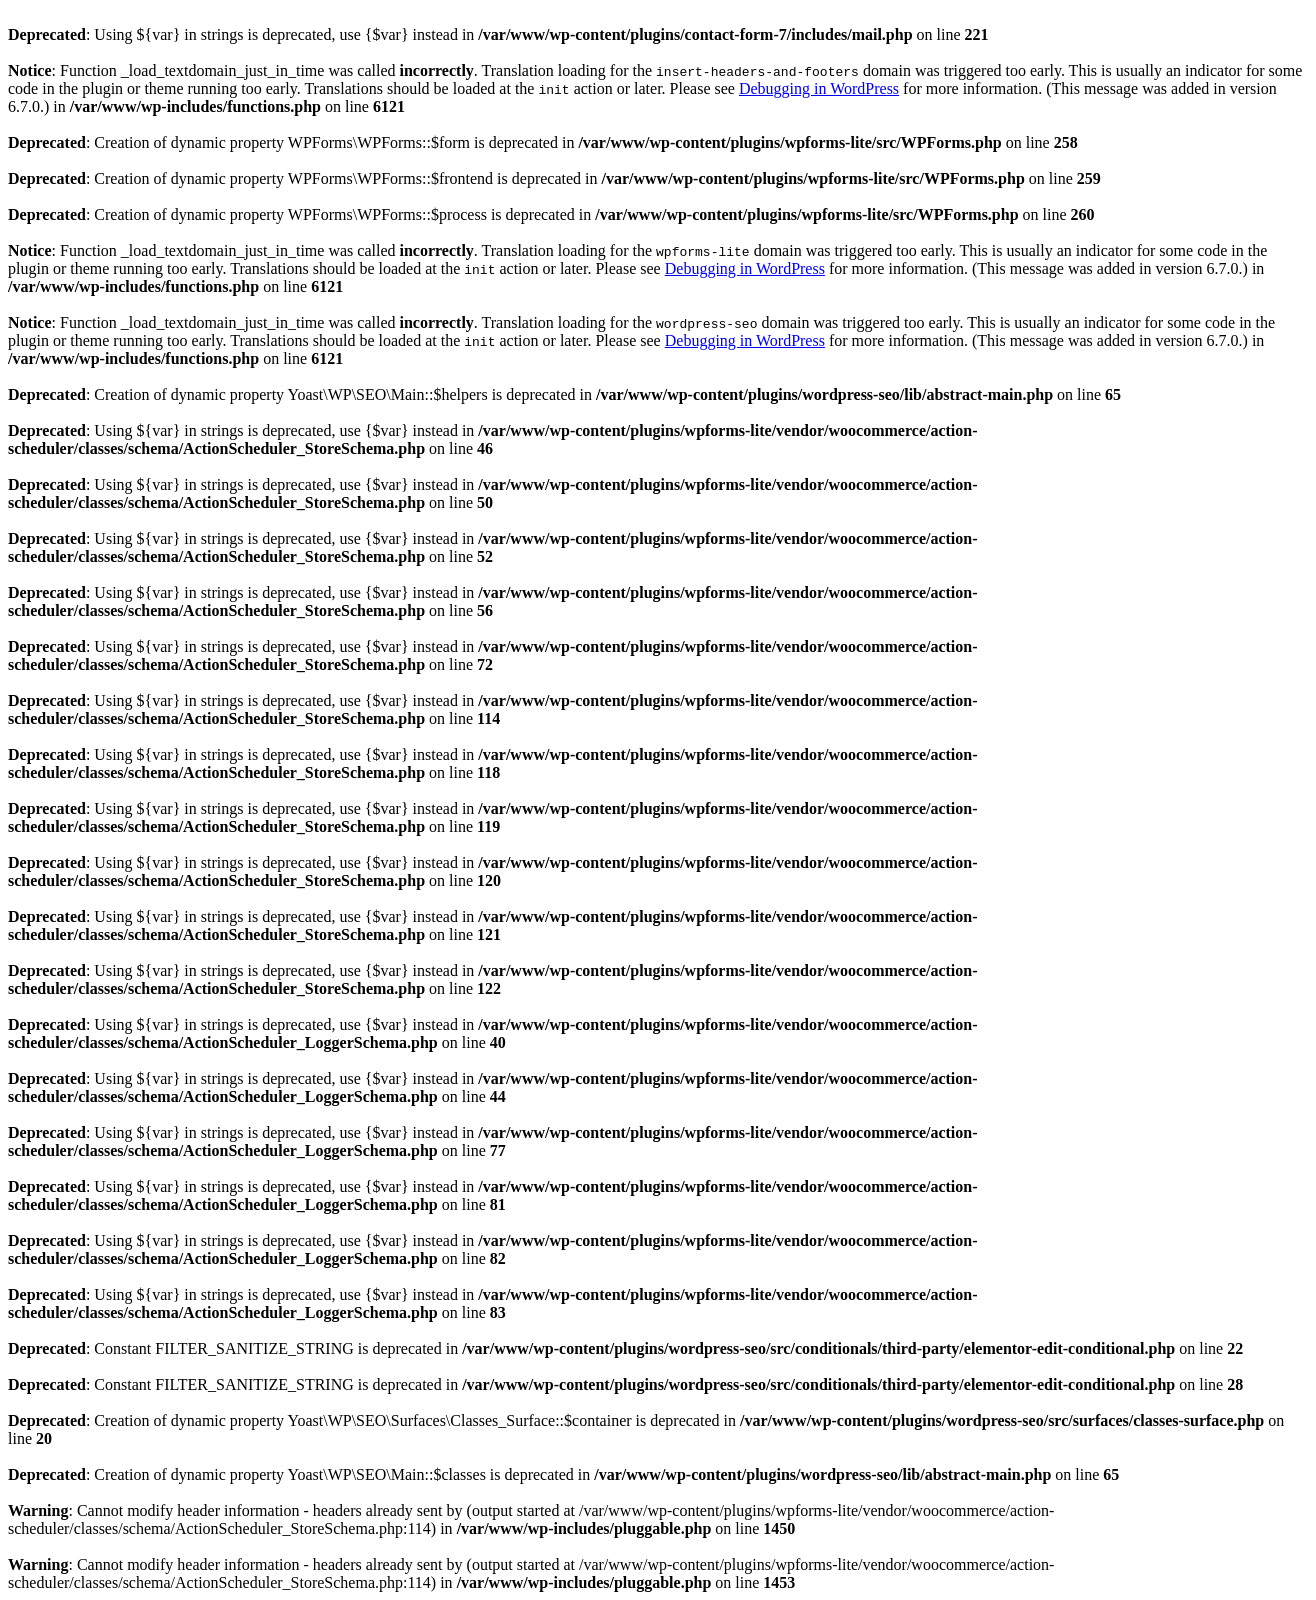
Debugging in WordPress (819, 88)
